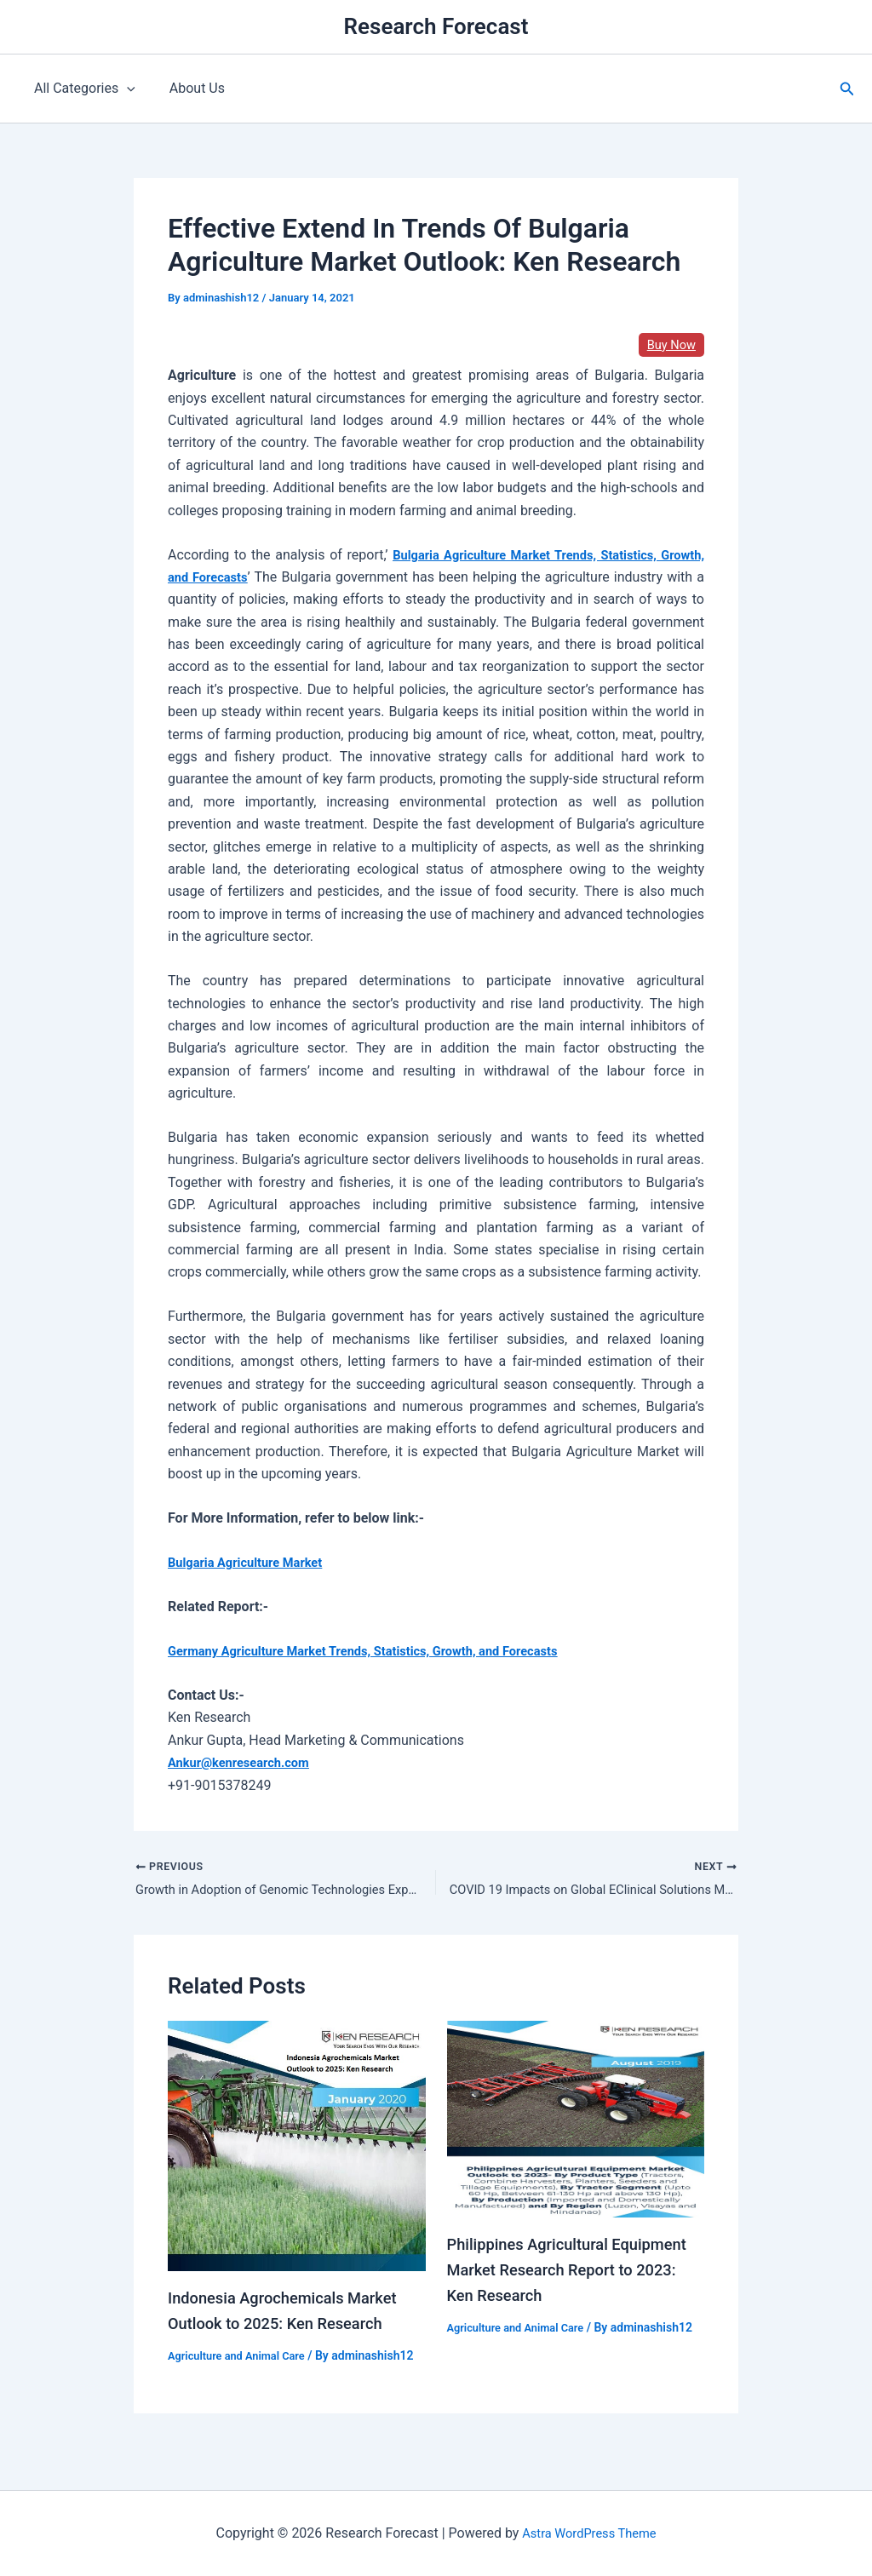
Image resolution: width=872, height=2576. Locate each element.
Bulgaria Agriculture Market (252, 1562)
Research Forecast (436, 26)
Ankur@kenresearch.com (245, 1762)
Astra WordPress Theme (589, 2533)
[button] (847, 89)
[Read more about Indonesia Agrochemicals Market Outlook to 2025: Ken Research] (297, 2148)
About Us (187, 88)
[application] (123, 89)
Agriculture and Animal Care (243, 2359)
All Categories (81, 89)
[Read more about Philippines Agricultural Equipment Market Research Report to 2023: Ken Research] (576, 2122)
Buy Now (669, 344)
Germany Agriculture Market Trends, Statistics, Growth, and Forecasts (381, 1651)
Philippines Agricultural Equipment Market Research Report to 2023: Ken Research (560, 2273)
